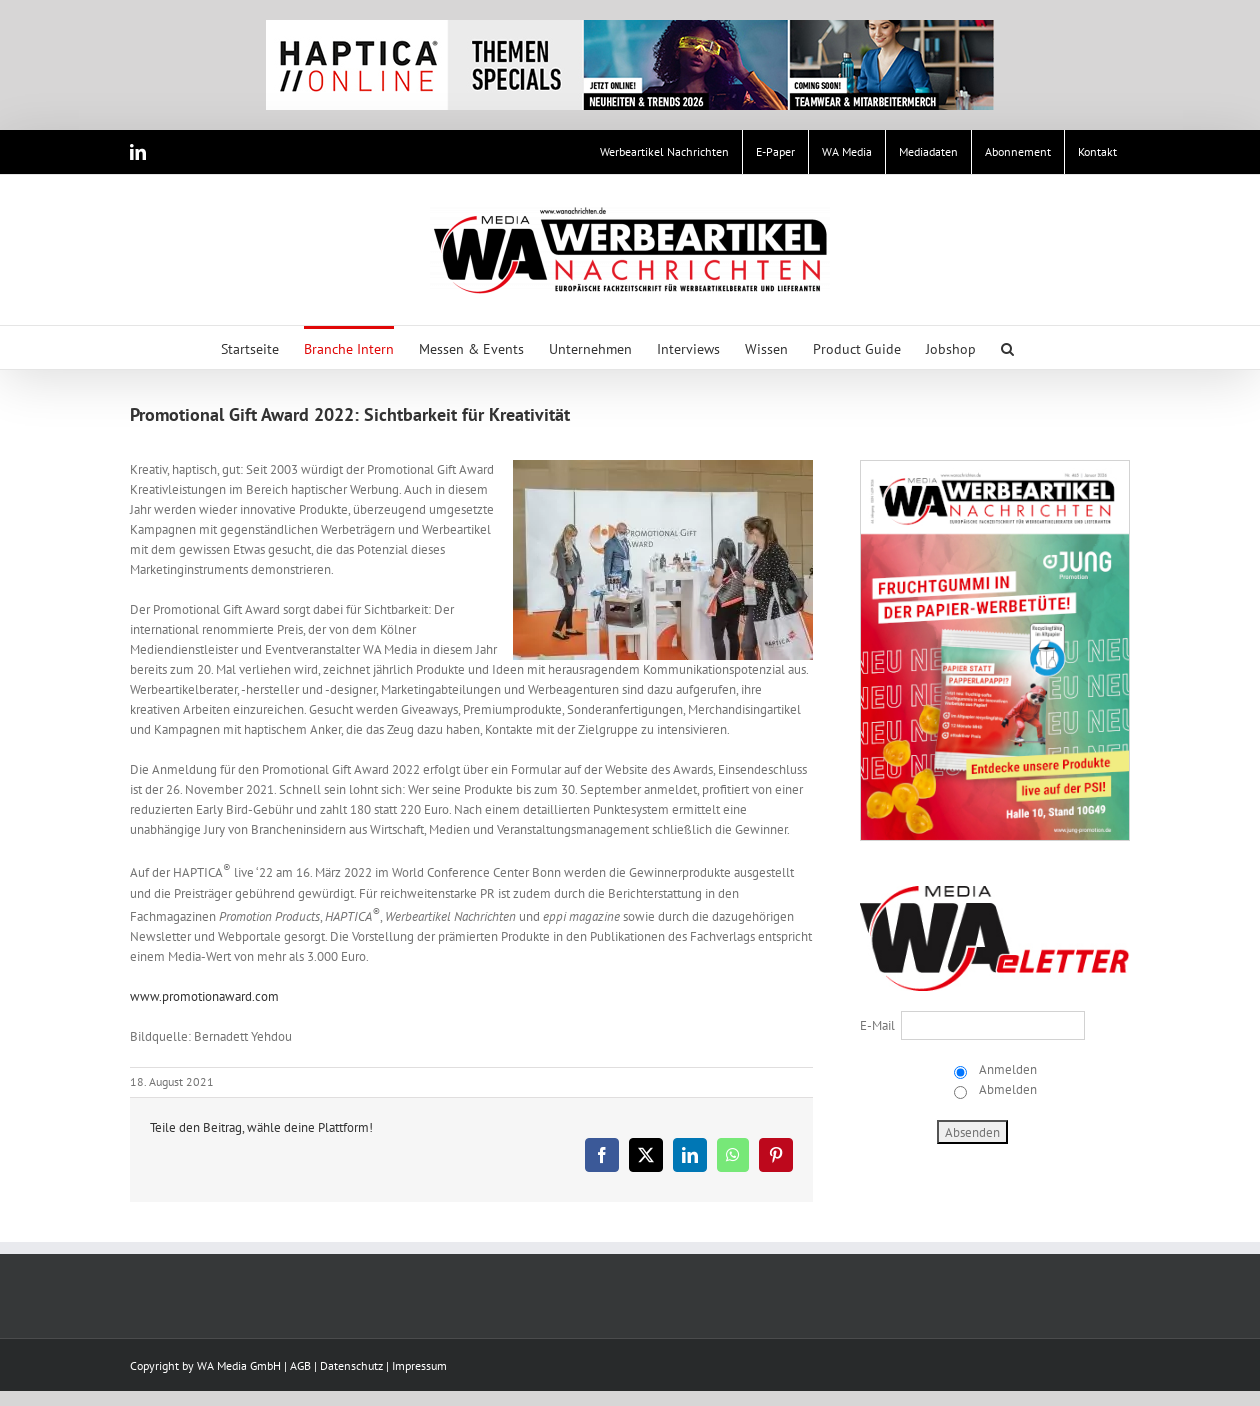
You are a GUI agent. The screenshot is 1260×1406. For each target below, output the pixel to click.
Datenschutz (351, 1365)
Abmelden (1006, 1089)
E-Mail (877, 1025)
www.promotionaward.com (204, 996)
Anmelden (1006, 1069)
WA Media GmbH (239, 1365)
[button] (1007, 347)
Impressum (419, 1365)
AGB (300, 1365)
